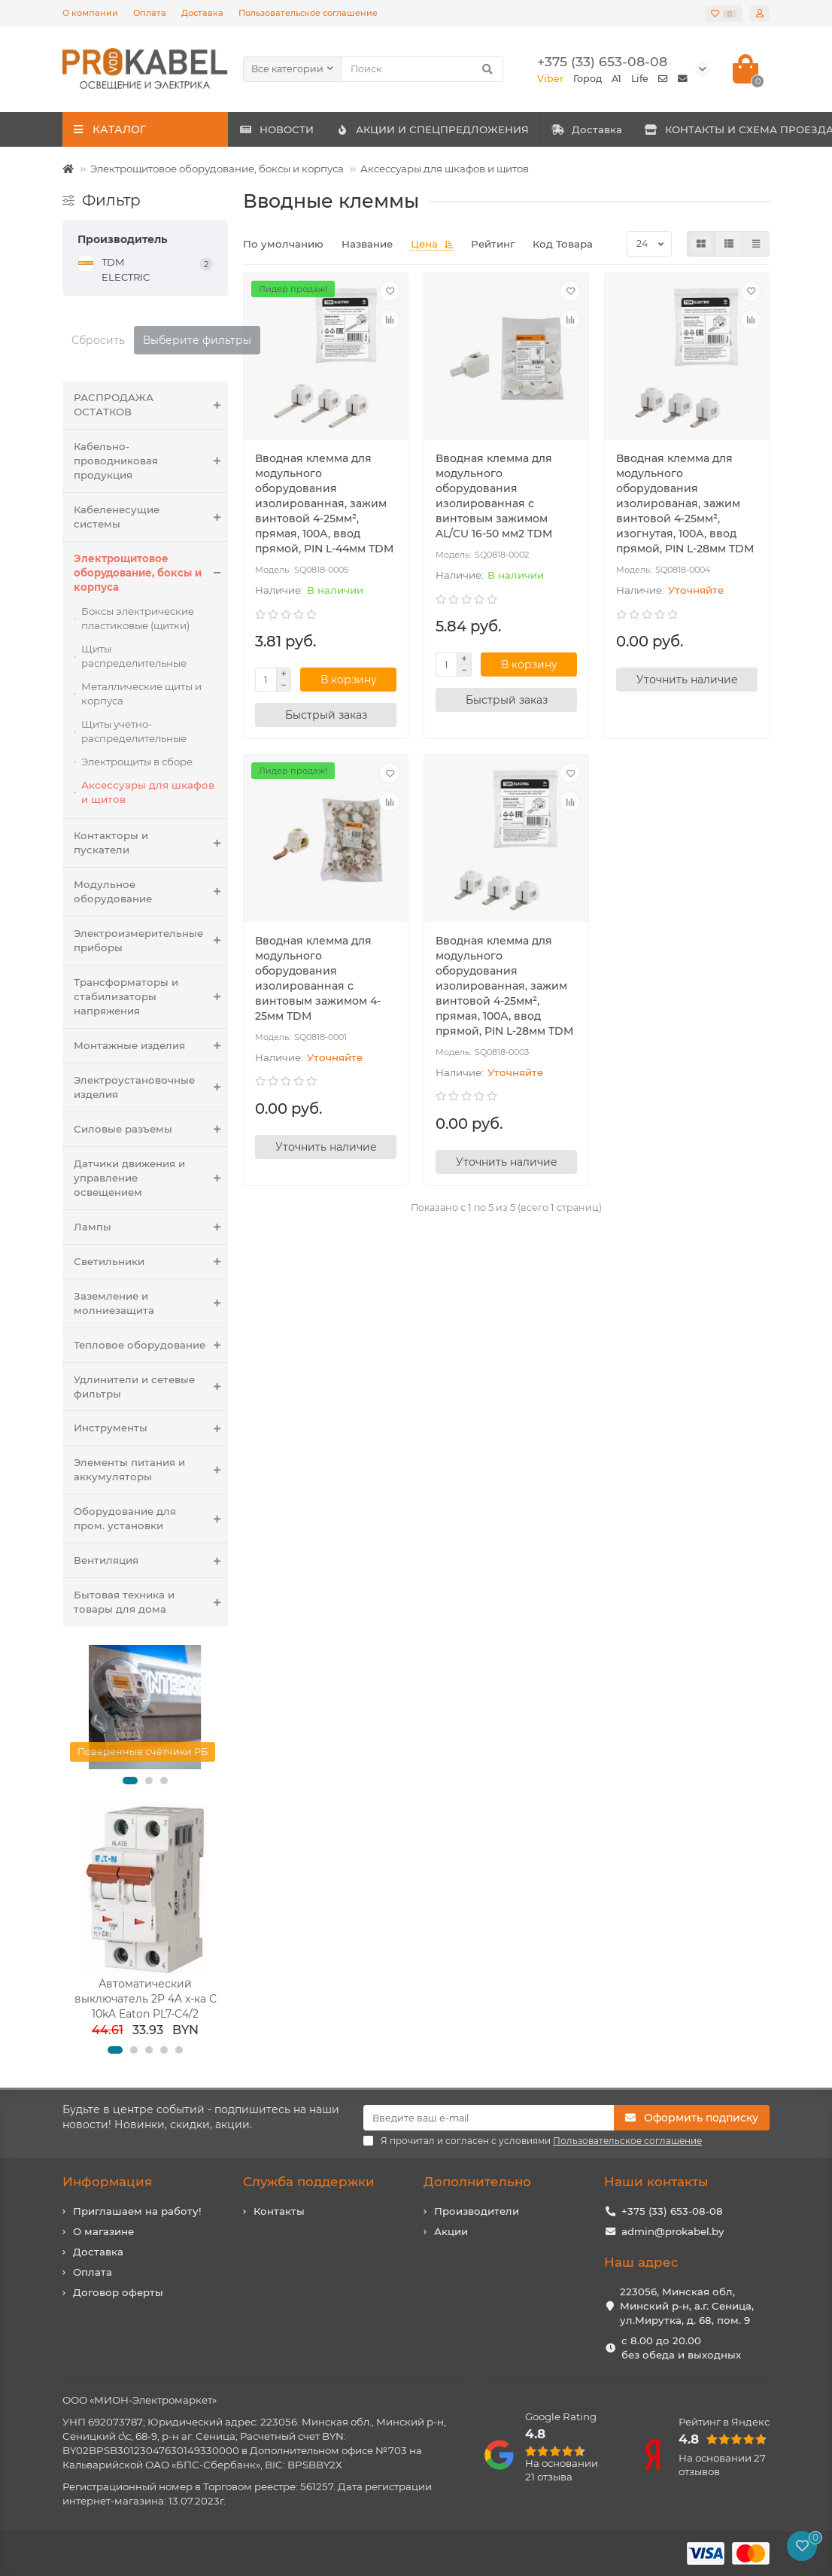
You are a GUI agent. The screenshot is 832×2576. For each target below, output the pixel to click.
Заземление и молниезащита (151, 1303)
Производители (476, 2211)
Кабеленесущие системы (151, 517)
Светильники (151, 1261)
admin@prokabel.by (672, 2231)
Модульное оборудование (151, 891)
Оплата (149, 13)
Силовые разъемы (151, 1129)
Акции (451, 2231)
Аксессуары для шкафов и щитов (444, 169)
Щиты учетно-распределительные (134, 731)
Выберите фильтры (197, 340)
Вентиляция (151, 1560)
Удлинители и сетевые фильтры (151, 1387)
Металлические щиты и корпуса (141, 693)
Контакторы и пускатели (151, 843)
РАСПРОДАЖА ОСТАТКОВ (151, 405)
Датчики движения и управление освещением (151, 1178)
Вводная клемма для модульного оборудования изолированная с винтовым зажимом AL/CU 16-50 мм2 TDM (494, 496)
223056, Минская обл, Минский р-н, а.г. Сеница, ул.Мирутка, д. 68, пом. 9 (687, 2306)
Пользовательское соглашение (308, 13)
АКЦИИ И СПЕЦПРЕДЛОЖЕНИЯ (481, 129)
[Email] (488, 2117)
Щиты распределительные (134, 656)
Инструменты (151, 1428)
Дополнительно (477, 2181)
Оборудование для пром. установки (151, 1518)
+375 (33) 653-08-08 (672, 2211)
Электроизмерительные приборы (151, 940)
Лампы (151, 1227)
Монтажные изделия (151, 1045)
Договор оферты (118, 2292)
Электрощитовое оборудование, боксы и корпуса (217, 169)
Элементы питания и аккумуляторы (151, 1469)
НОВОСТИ (293, 129)
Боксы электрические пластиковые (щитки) (137, 618)
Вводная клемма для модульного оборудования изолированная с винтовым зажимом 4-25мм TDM (318, 978)
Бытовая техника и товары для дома (151, 1602)
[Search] (422, 69)
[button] (130, 1780)
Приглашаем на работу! (137, 2211)
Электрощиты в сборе (137, 762)
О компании (90, 13)
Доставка (202, 13)
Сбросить (98, 340)
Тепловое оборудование (151, 1345)
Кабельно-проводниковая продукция (151, 460)
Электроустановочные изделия (151, 1087)
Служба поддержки (309, 2181)
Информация (107, 2181)
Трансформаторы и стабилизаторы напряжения (151, 996)
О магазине (103, 2231)
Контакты (279, 2211)
